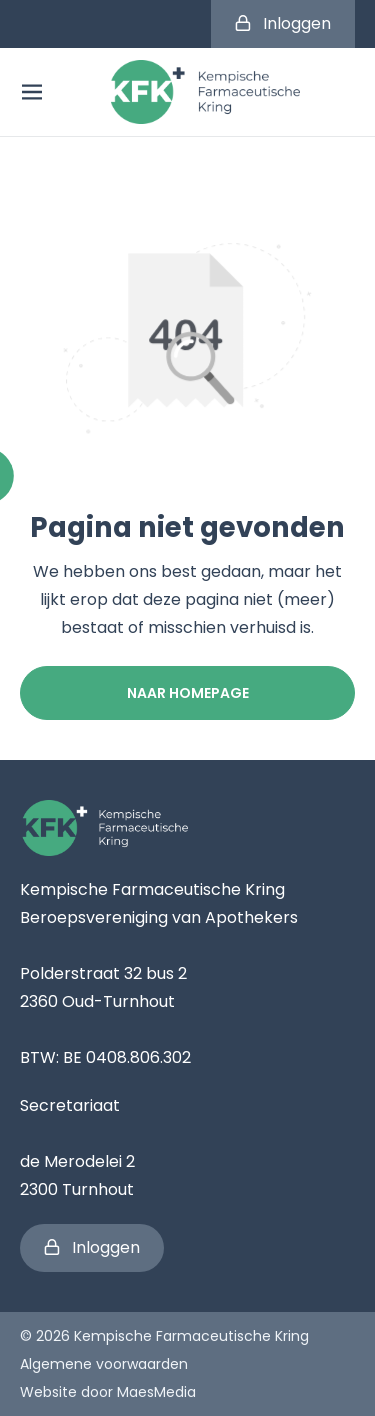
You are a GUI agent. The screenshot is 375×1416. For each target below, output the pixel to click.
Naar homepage (188, 693)
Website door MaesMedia (108, 1392)
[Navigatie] (32, 92)
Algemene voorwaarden (104, 1364)
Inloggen (283, 23)
